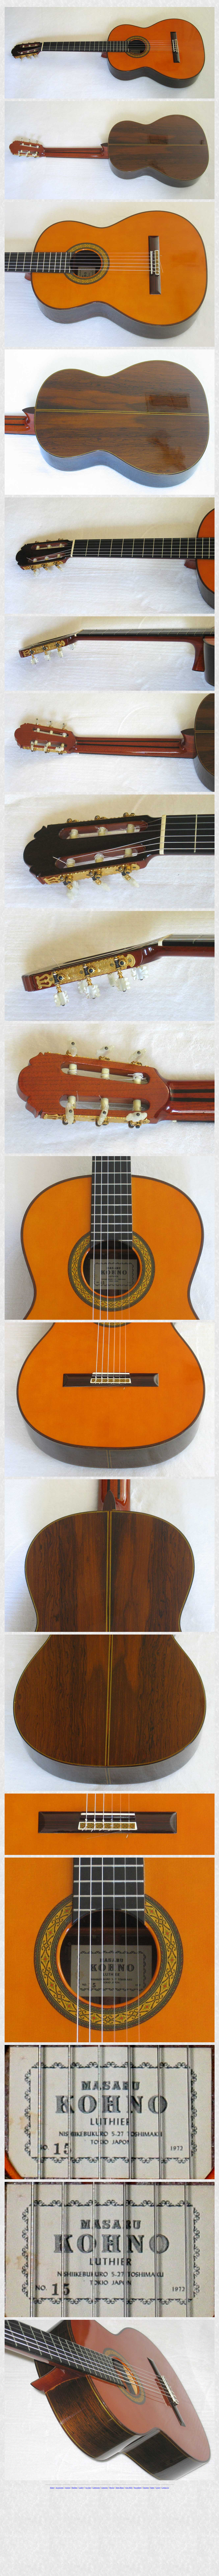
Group (158, 2488)
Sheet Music (120, 2488)
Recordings (138, 2488)
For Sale (88, 2488)
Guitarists (104, 2488)
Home (52, 2488)
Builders (74, 2488)
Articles (67, 2488)
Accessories (59, 2488)
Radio (152, 2488)
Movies (111, 2488)
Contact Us (165, 2488)
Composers (96, 2488)
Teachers (146, 2488)
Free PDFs (129, 2488)
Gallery (81, 2488)
